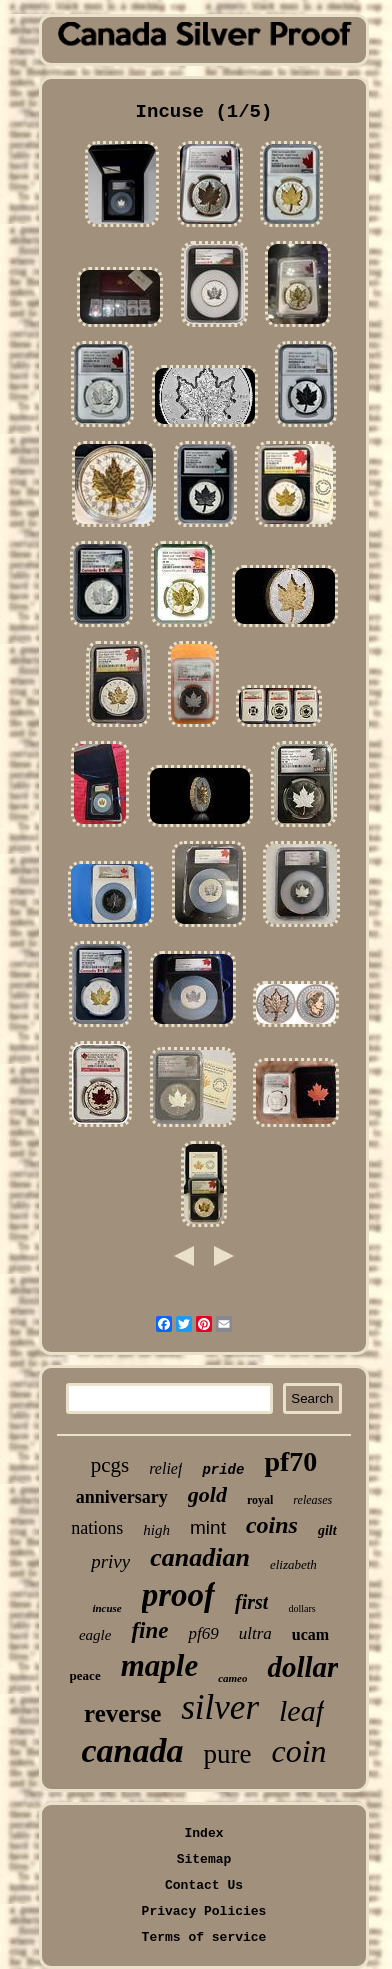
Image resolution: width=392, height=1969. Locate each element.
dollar (302, 1667)
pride (223, 1470)
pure (227, 1754)
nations (97, 1528)
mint (208, 1527)
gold (207, 1494)
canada (132, 1750)
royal (260, 1500)
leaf (301, 1710)
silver (220, 1707)
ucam (310, 1634)
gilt (327, 1530)
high (156, 1530)
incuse (106, 1608)
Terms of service (204, 1937)
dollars (301, 1608)
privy (110, 1561)
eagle (95, 1635)
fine (149, 1630)
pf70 (290, 1461)
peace (85, 1675)
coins (272, 1525)
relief (165, 1468)
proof (178, 1595)
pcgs (110, 1465)
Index (203, 1833)
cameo (232, 1678)
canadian (200, 1557)
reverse (122, 1713)
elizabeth (293, 1564)
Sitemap (204, 1859)
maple (160, 1665)
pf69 (203, 1633)
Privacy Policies (204, 1911)
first (251, 1602)
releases (312, 1500)
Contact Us (204, 1885)
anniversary (122, 1497)
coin (298, 1751)
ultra (255, 1633)
